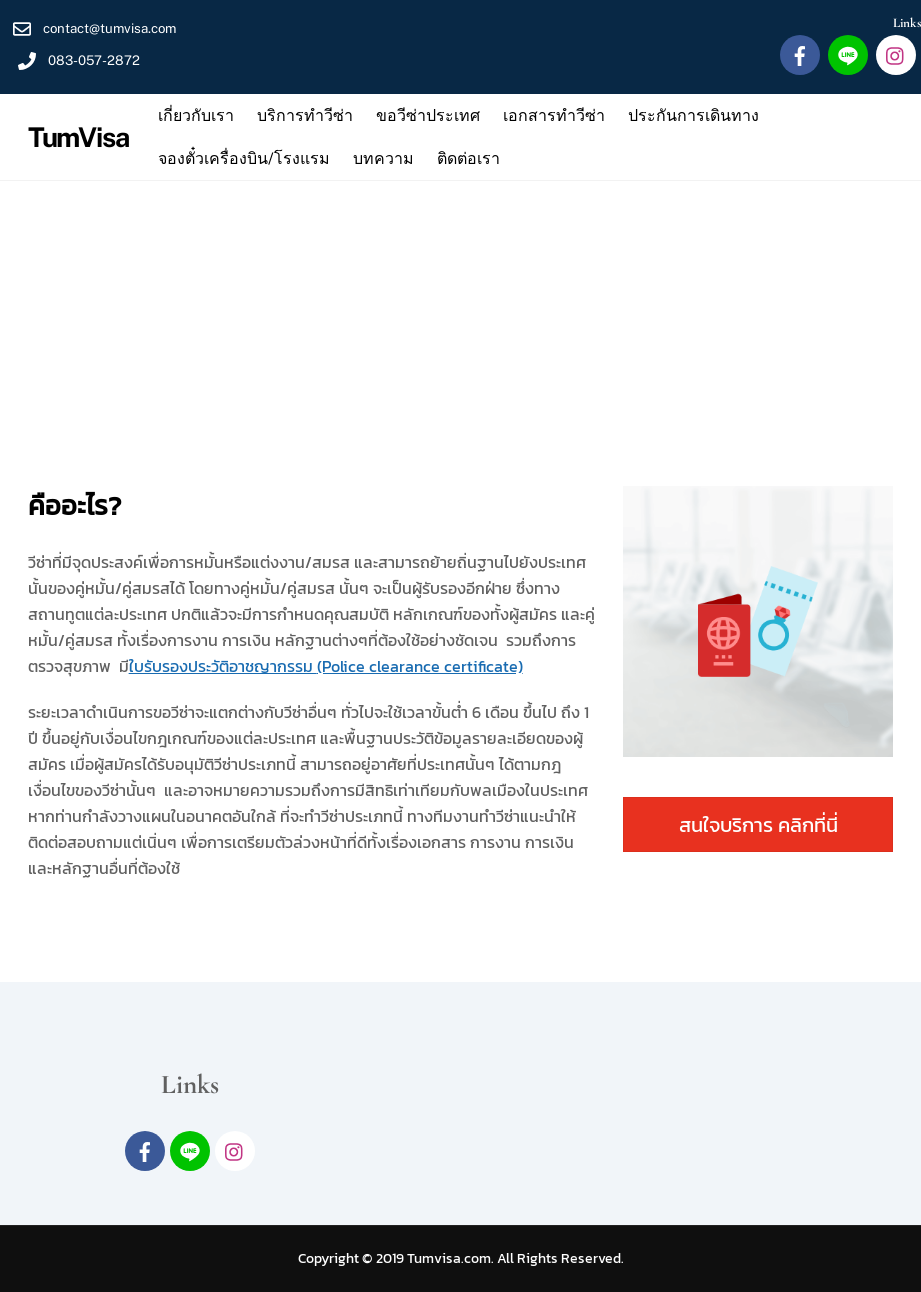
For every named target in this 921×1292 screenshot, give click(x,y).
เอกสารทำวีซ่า (554, 115)
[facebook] (800, 54)
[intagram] (896, 54)
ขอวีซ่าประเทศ (428, 115)
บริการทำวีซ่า (305, 115)
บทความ (383, 158)
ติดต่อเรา (468, 158)
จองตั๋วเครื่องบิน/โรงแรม (244, 158)
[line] (848, 54)
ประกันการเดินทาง (693, 115)
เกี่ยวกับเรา (196, 115)
